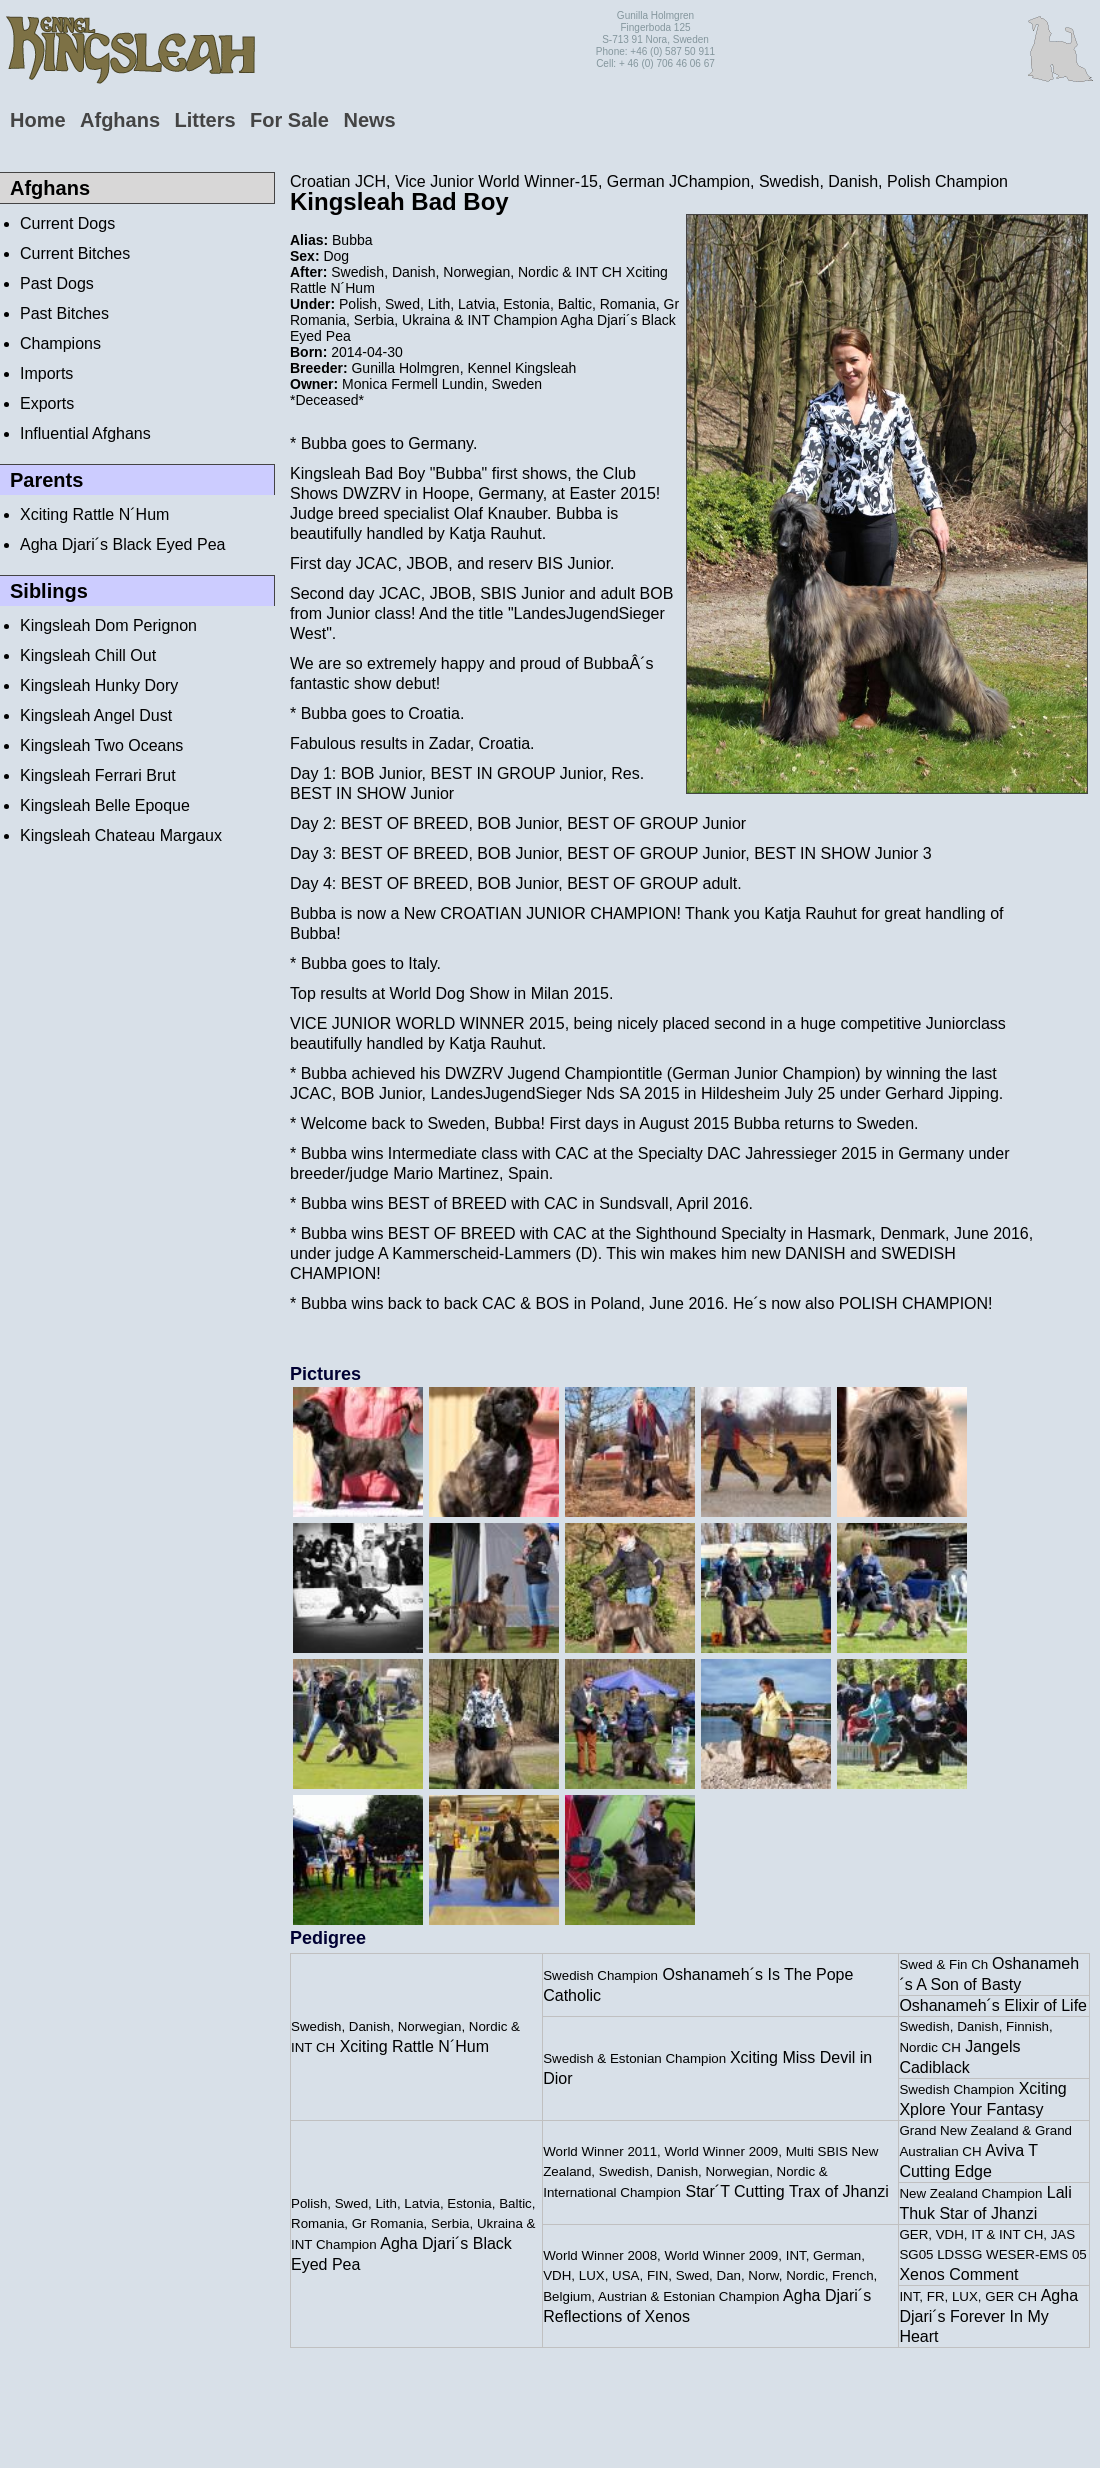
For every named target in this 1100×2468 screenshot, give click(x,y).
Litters (204, 120)
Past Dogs (57, 283)
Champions (60, 343)
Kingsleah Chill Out (88, 655)
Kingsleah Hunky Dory (99, 685)
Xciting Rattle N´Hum (94, 514)
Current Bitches (75, 253)
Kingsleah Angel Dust (96, 715)
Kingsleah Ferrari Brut (98, 775)
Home (38, 120)
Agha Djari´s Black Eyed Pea (122, 544)
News (369, 120)
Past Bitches (64, 313)
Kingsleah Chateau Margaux (121, 835)
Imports (46, 373)
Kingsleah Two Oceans (101, 745)
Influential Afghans (85, 433)
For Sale (289, 120)
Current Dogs (67, 223)
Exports (47, 403)
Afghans (120, 120)
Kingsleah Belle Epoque (105, 805)
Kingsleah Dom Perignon (108, 625)
